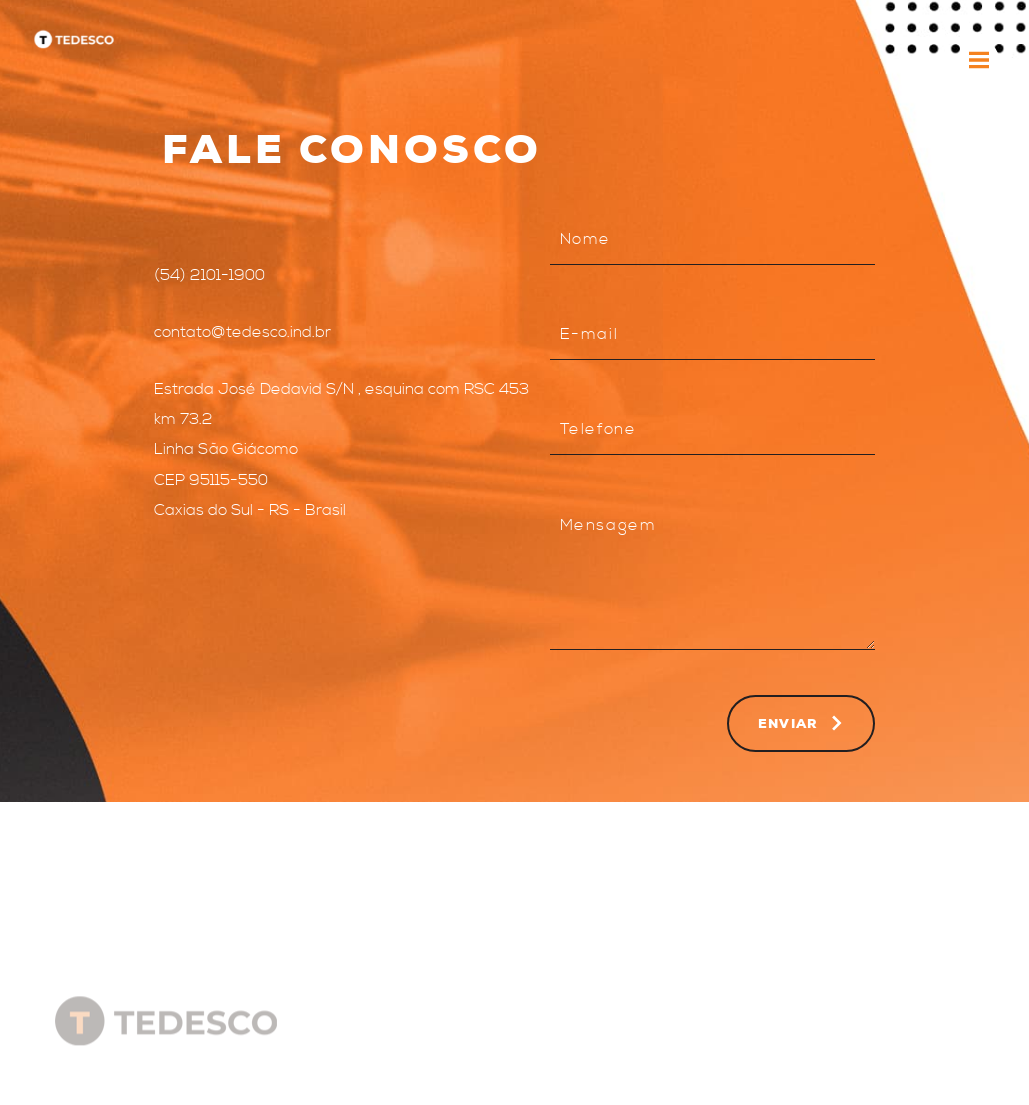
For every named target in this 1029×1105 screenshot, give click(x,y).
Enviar (801, 723)
